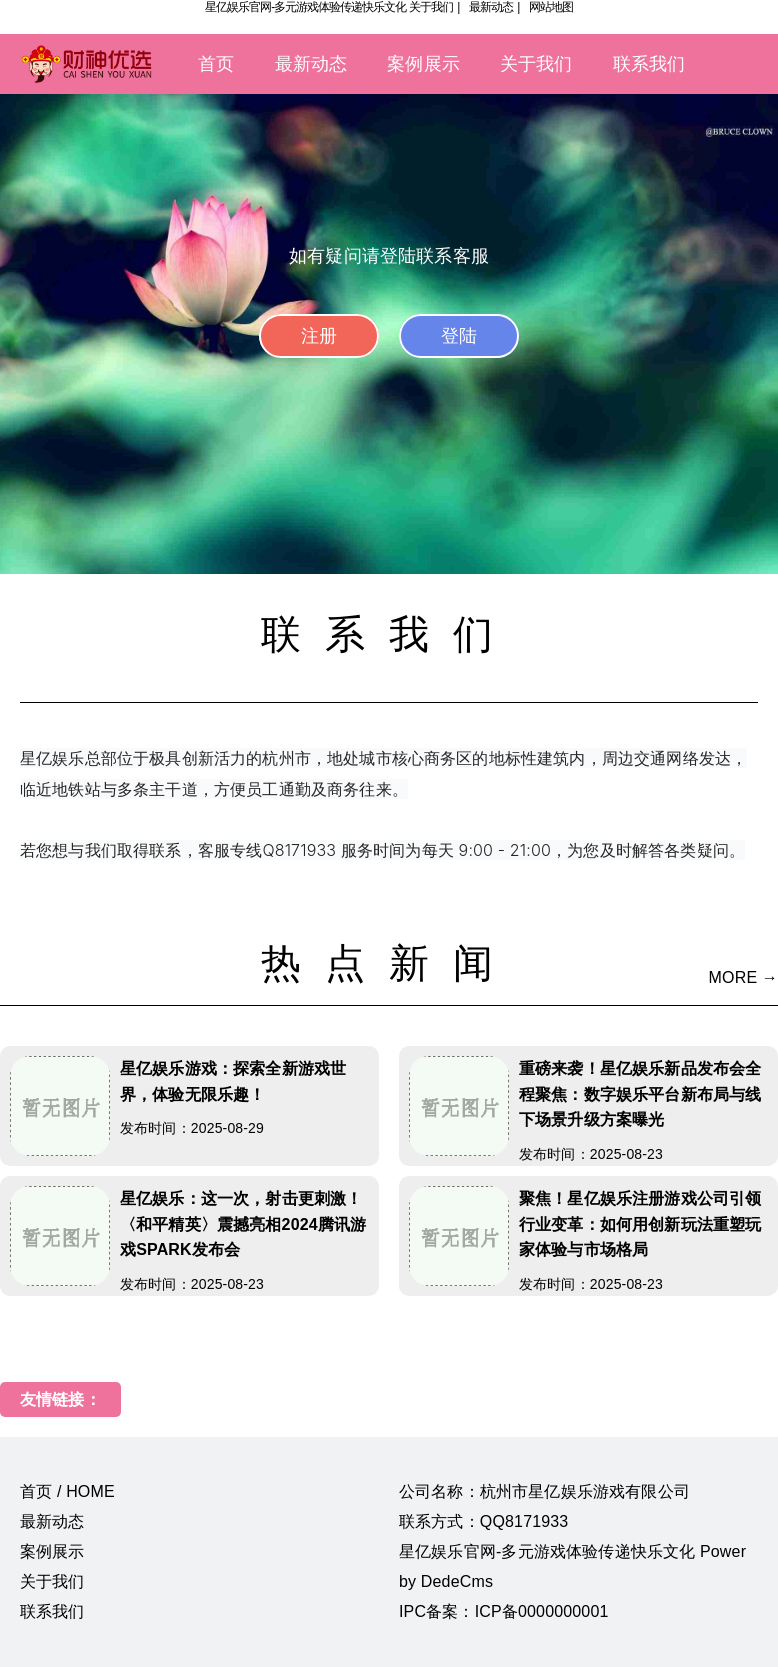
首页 (216, 64)
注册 (319, 336)
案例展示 (423, 64)
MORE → (743, 977)
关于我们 (431, 7)
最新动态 (491, 7)
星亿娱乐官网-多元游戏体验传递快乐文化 (305, 7)
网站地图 (551, 7)
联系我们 (649, 64)
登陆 (459, 336)
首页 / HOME (67, 1491)
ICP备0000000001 (542, 1611)
